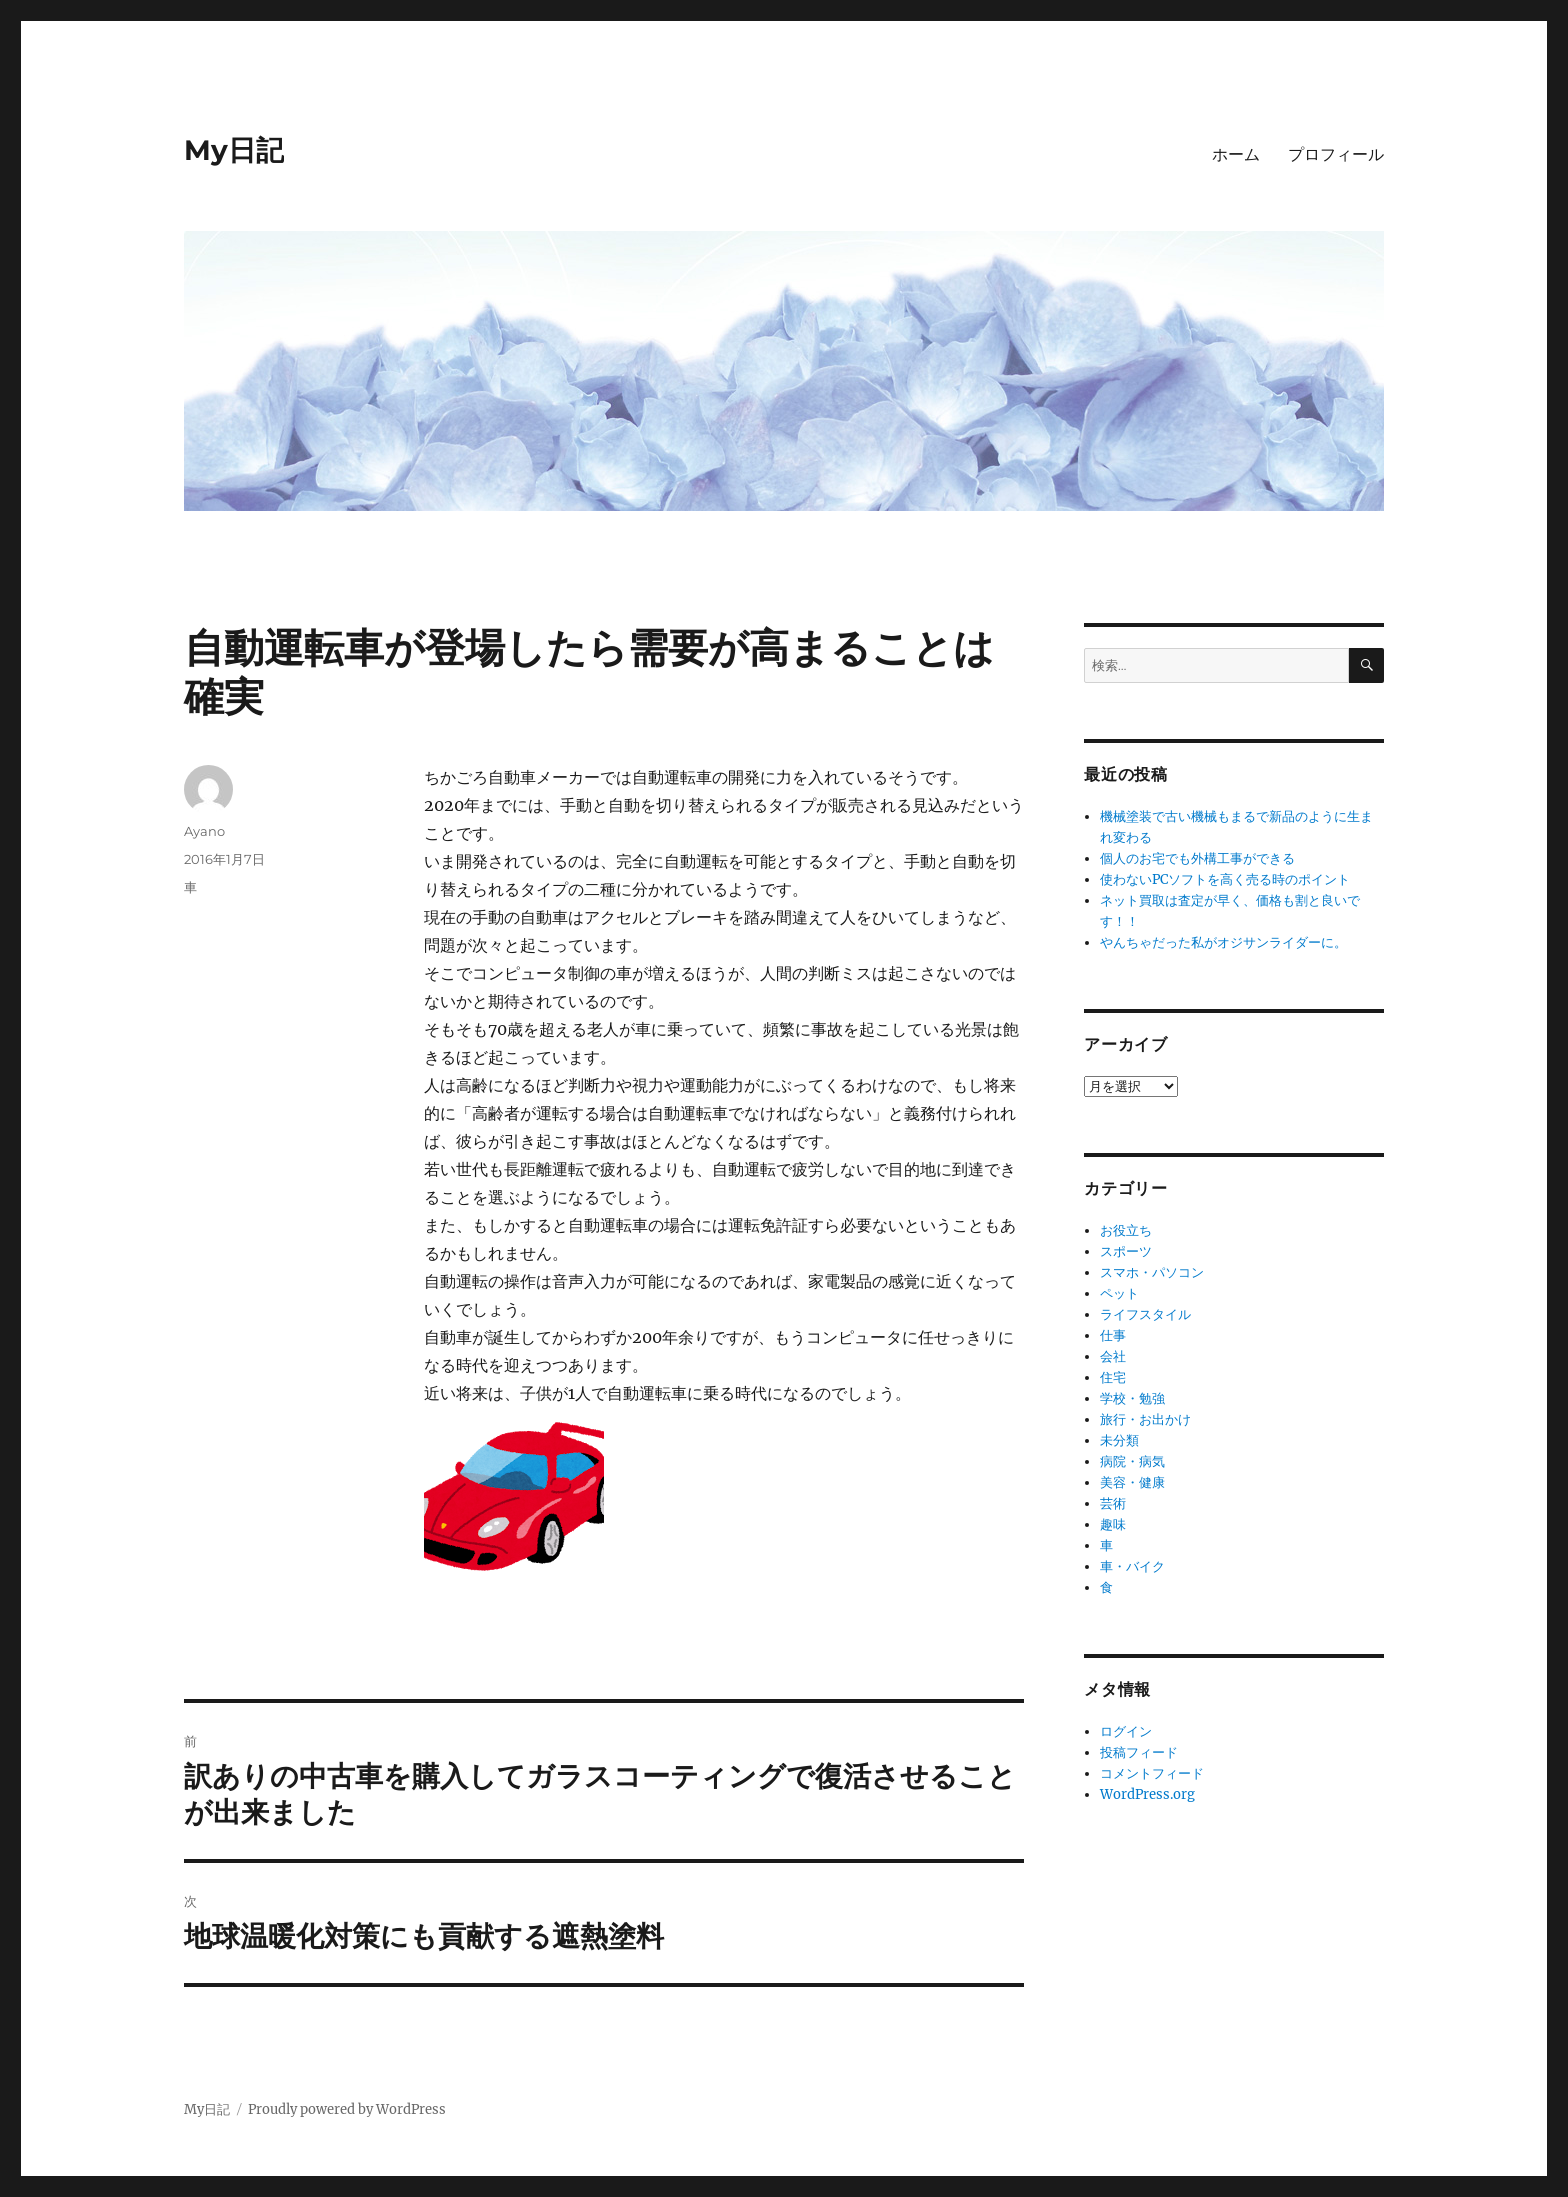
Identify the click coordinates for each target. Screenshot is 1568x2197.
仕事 (1113, 1335)
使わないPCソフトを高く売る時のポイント (1225, 879)
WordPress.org (1147, 1794)
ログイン (1126, 1731)
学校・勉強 (1132, 1398)
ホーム (1236, 154)
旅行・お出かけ (1145, 1419)
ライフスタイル (1145, 1314)
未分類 (1119, 1440)
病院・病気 (1132, 1461)
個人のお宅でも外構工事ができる (1197, 858)
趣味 (1113, 1524)
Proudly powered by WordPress (347, 2109)
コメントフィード (1152, 1773)
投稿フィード (1139, 1752)
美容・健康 (1132, 1482)
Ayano (204, 831)
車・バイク (1132, 1566)
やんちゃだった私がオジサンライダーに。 (1223, 942)
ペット (1119, 1293)
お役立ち (1126, 1230)
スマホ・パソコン (1152, 1272)
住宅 (1113, 1377)
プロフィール (1336, 154)
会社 (1113, 1356)
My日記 (234, 150)
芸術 (1113, 1503)
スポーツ (1126, 1251)
